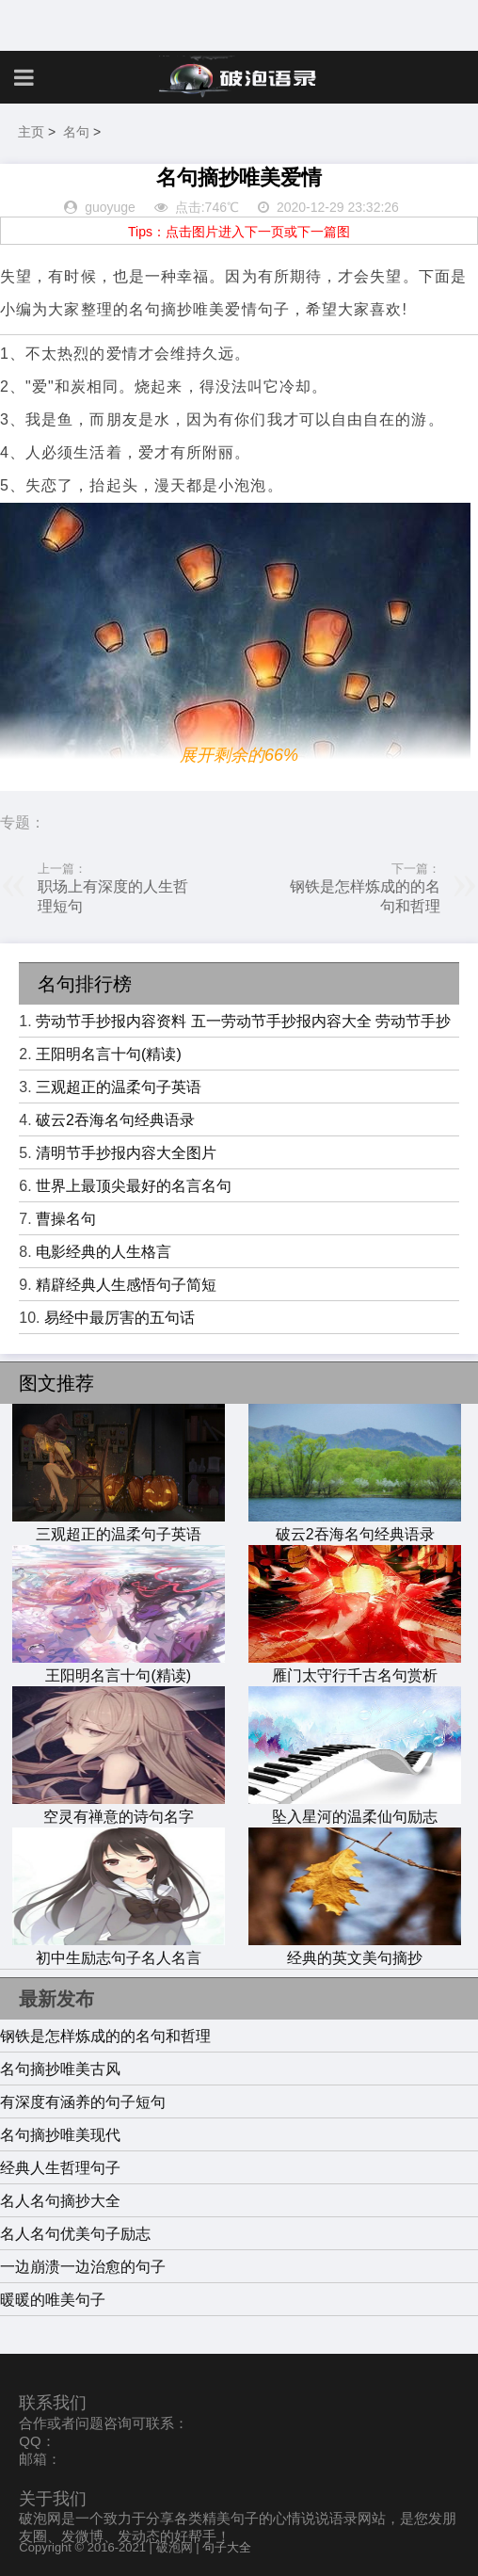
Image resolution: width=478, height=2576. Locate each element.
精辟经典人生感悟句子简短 (126, 1285)
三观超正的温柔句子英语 (118, 1087)
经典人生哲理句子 (60, 2168)
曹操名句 (66, 1219)
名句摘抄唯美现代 (60, 2135)
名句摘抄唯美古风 (60, 2069)
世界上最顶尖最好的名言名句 (133, 1186)
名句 (76, 131)
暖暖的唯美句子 (52, 2300)
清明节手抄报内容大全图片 (126, 1153)
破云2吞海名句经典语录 (115, 1120)
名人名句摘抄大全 (60, 2201)
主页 (31, 131)
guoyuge (110, 207)
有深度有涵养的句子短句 (83, 2102)
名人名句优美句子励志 (75, 2234)
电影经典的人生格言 (103, 1252)
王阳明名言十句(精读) (109, 1054)
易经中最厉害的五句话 (119, 1318)
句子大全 (226, 2547)
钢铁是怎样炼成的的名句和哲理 (105, 2036)
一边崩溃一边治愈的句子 (83, 2267)
